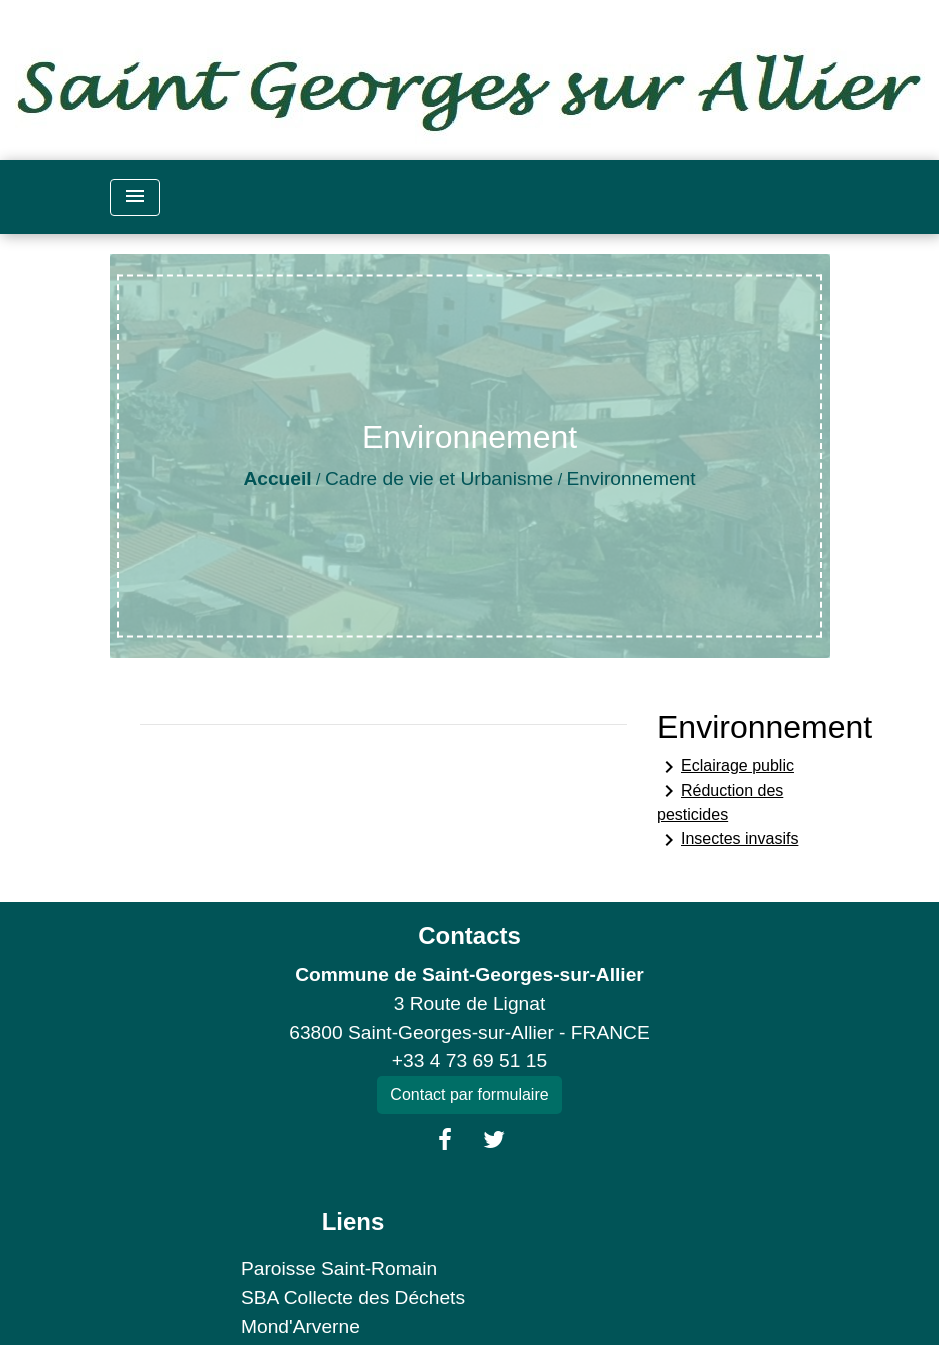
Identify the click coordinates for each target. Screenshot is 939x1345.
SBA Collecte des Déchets (353, 1297)
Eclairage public (725, 767)
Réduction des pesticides (720, 801)
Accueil (277, 478)
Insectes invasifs (727, 840)
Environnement (631, 478)
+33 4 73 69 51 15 (469, 1060)
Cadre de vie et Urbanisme (439, 478)
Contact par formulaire (469, 1094)
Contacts (469, 935)
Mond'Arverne (300, 1326)
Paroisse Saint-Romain (339, 1268)
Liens (353, 1221)
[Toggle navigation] (135, 197)
